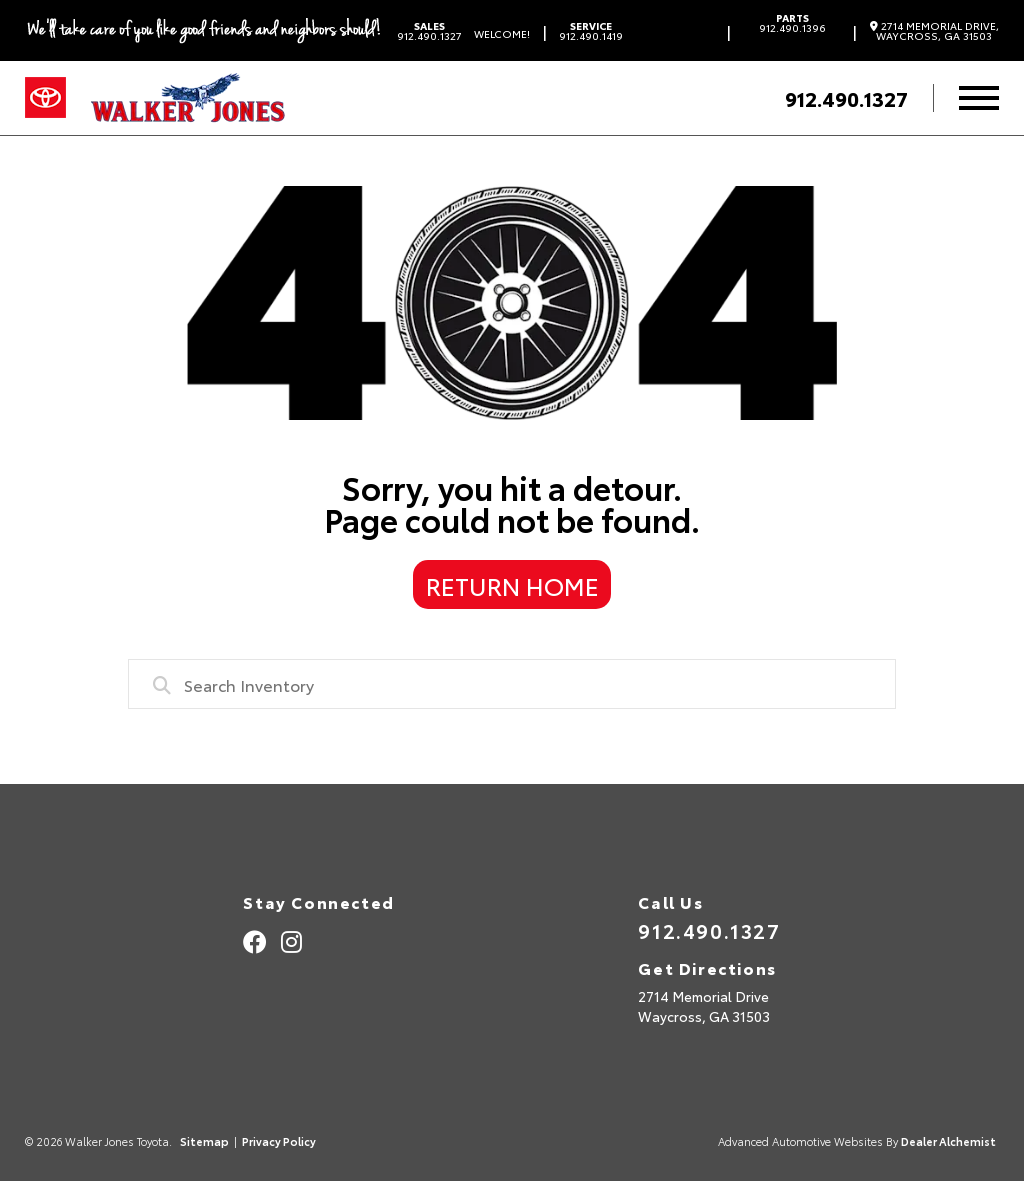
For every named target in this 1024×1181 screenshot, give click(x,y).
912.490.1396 (792, 23)
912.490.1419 (591, 31)
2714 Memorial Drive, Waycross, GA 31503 (934, 31)
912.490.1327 (429, 31)
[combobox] (512, 684)
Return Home (512, 585)
